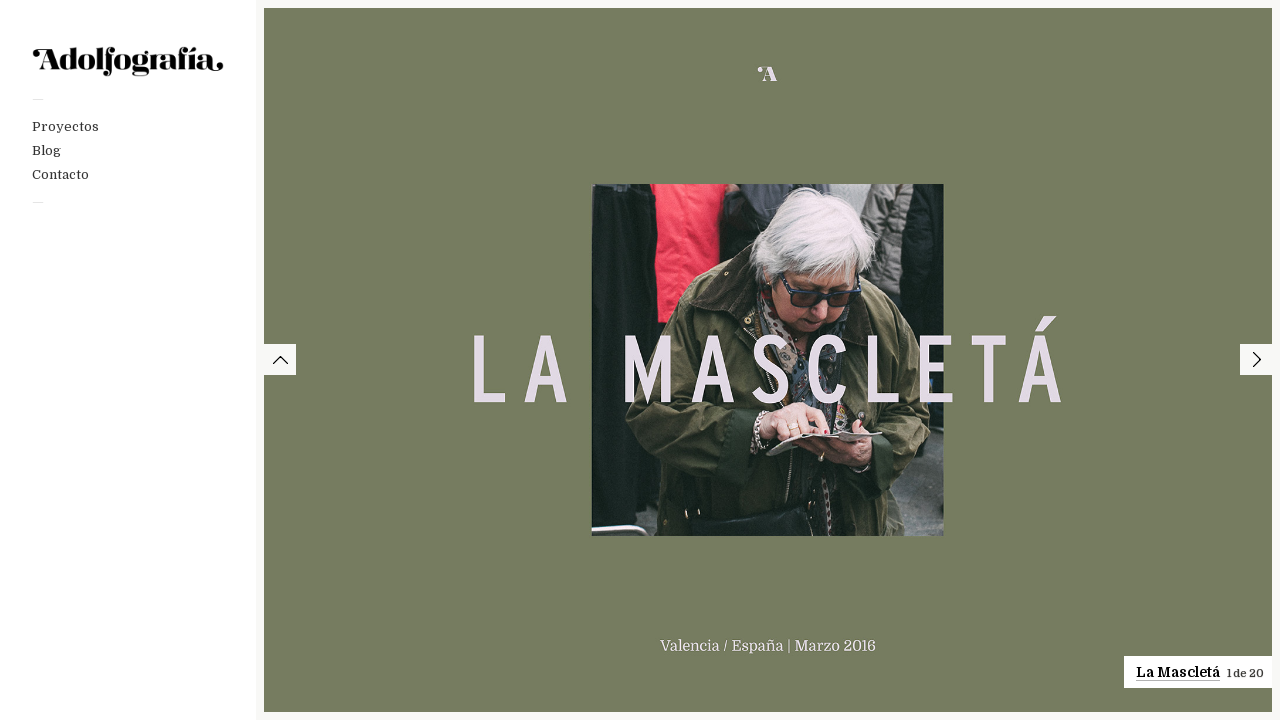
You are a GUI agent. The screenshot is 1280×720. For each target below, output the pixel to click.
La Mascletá (1178, 672)
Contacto (60, 174)
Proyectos (65, 126)
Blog (46, 150)
